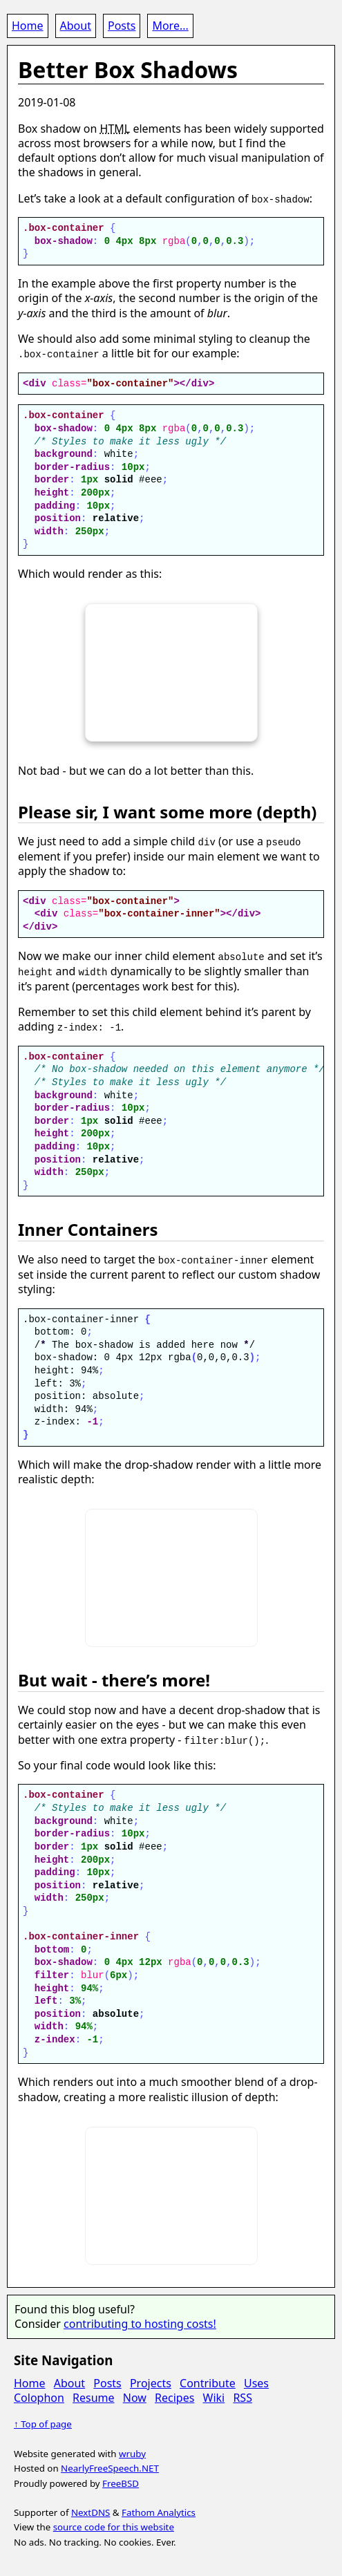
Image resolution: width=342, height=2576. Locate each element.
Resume (94, 2395)
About (75, 25)
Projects (150, 2381)
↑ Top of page (43, 2422)
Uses (256, 2381)
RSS (242, 2395)
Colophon (39, 2395)
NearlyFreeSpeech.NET (110, 2467)
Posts (121, 25)
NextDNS (90, 2510)
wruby (132, 2451)
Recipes (174, 2395)
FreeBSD (120, 2481)
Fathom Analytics (159, 2510)
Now (134, 2395)
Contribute (208, 2381)
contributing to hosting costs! (140, 2321)
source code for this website (113, 2525)
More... (170, 25)
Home (28, 25)
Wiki (214, 2395)
